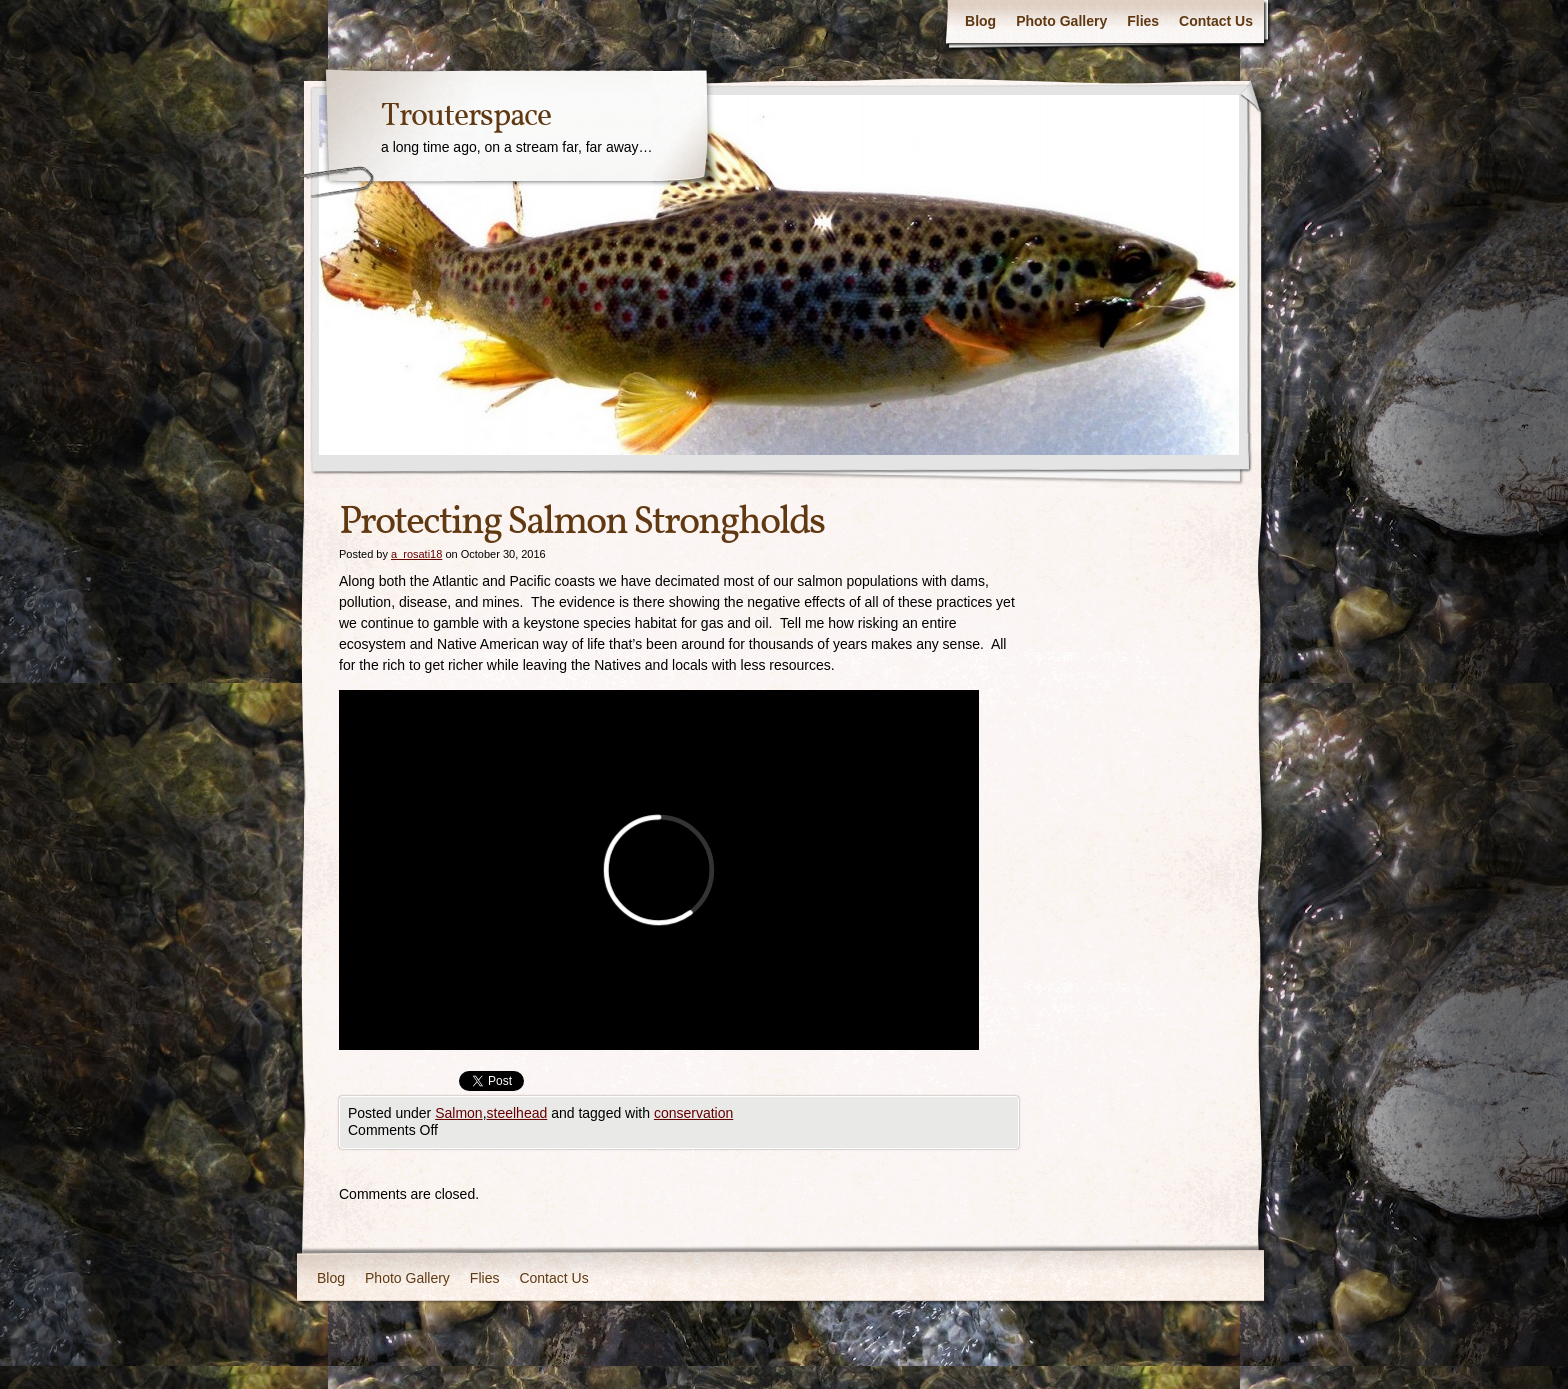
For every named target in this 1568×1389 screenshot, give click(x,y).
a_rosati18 (416, 554)
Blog (980, 21)
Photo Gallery (1061, 21)
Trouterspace (466, 117)
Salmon (458, 1113)
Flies (1143, 21)
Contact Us (1216, 21)
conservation (693, 1113)
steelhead (517, 1113)
